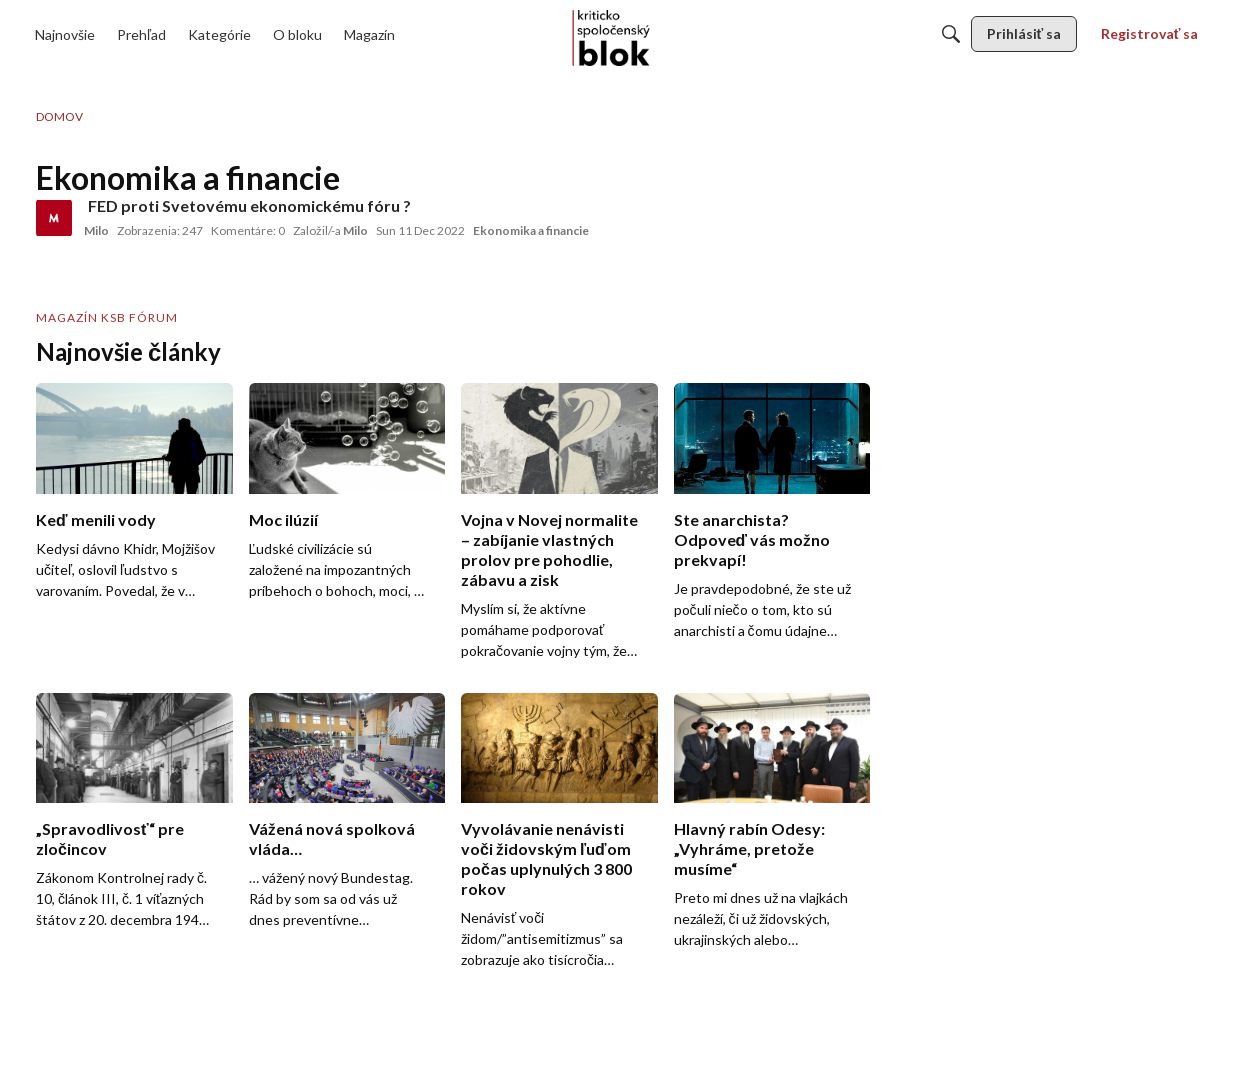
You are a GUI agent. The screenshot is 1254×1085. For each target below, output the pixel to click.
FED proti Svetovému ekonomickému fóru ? (249, 205)
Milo (96, 230)
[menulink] (65, 34)
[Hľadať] (951, 34)
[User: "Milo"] (54, 218)
